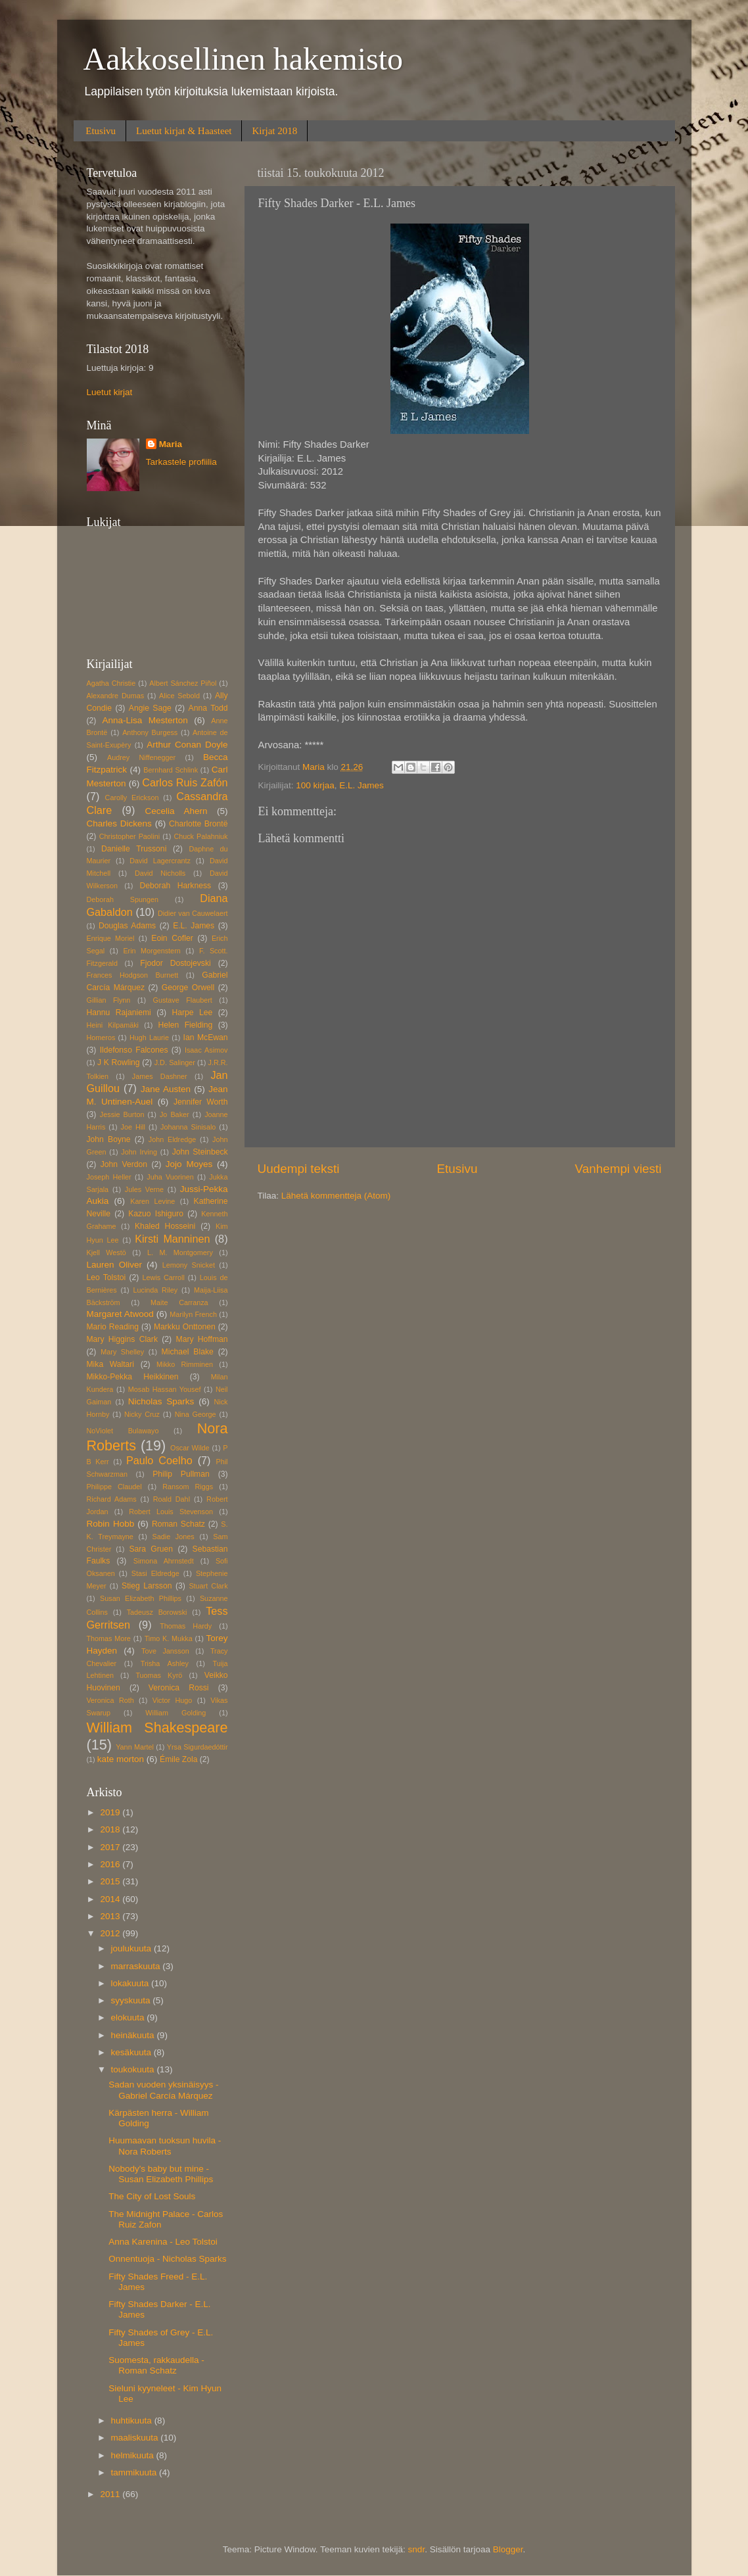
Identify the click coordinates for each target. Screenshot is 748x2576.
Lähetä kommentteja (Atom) (336, 1196)
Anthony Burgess (149, 732)
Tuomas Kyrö (158, 1675)
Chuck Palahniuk (200, 836)
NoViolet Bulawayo (123, 1431)
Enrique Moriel (111, 938)
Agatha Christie (111, 683)
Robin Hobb (111, 1524)
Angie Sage (150, 708)
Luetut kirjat (110, 392)
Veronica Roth (110, 1700)
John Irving (139, 1152)
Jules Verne (144, 1189)
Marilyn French (193, 1314)
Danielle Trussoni (133, 848)
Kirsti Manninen (172, 1239)
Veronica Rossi (179, 1687)
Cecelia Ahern (176, 811)
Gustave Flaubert (182, 1000)
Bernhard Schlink (170, 770)
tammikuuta (135, 2472)
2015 (111, 1881)
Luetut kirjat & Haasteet (183, 131)
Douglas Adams (127, 925)
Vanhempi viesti (618, 1169)
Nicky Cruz (142, 1414)
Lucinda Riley (155, 1290)
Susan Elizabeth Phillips (140, 1598)
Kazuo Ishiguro (155, 1213)
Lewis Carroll (164, 1277)
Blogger (508, 2549)
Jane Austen (166, 1089)
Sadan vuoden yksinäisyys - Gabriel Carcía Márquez (163, 2090)
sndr (416, 2549)
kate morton (120, 1759)
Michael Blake (188, 1351)
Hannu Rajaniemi (119, 1012)
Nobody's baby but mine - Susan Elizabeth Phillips (160, 2174)
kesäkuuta (132, 2052)
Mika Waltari (111, 1364)
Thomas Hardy (186, 1626)
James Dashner (159, 1076)
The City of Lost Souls (151, 2196)
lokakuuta (131, 1983)
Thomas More (109, 1638)
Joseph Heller (109, 1177)
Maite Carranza (179, 1302)
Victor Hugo (172, 1700)
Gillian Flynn (109, 1000)
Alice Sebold (179, 696)
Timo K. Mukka (169, 1638)
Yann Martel (135, 1747)
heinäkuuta (134, 2035)
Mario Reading (113, 1326)
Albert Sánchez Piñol (182, 683)
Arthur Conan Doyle (187, 745)
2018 (111, 1829)
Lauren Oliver (114, 1265)
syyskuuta (132, 2000)
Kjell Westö (106, 1252)
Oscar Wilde (190, 1448)
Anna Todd (208, 708)
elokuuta (129, 2017)
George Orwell (188, 987)
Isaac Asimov (206, 1050)
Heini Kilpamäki (113, 1025)
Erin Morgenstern (151, 951)
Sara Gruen (151, 1549)
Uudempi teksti (299, 1169)
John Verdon (124, 1164)
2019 (111, 1812)
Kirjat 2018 (274, 131)
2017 (111, 1847)
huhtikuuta (132, 2420)
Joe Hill (133, 1127)
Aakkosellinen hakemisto (243, 58)
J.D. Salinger (174, 1062)
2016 (111, 1864)
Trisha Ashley (165, 1663)
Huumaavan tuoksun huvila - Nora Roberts (164, 2145)
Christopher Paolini (129, 836)
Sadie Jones (173, 1536)
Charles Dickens (119, 823)
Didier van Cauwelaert (193, 913)
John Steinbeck (200, 1152)
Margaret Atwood (120, 1314)
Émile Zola (178, 1759)
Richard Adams (112, 1499)
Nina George (195, 1414)
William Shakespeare (157, 1727)
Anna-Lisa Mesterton (144, 720)
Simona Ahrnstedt (163, 1561)
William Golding (175, 1713)
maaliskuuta (136, 2438)
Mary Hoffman (202, 1339)
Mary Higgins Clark (122, 1339)
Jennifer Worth (201, 1102)
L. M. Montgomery (180, 1252)
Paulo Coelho (159, 1460)
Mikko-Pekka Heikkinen (133, 1376)
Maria (170, 444)
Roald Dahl (171, 1499)
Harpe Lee (192, 1012)
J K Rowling (118, 1062)
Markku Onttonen (185, 1326)
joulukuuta (132, 1948)
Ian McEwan (205, 1037)
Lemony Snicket (188, 1265)
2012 (111, 1933)
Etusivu (100, 131)
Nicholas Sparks (161, 1401)
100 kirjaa (315, 785)
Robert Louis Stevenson (171, 1511)
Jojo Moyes (189, 1164)
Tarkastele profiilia (181, 462)
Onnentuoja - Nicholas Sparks (167, 2259)
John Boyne (109, 1139)
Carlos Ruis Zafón (184, 782)
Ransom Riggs (187, 1487)
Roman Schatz (178, 1524)
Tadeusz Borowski (157, 1612)
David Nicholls (160, 873)
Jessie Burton (122, 1114)
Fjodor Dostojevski (175, 963)
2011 (111, 2494)
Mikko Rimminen (184, 1364)
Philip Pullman (181, 1474)
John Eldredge (172, 1139)
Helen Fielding (185, 1025)
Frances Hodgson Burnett (133, 975)
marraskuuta (137, 1966)
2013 (111, 1916)
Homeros (101, 1037)
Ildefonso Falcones (134, 1050)
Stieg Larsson (147, 1585)
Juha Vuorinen (170, 1177)
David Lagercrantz (160, 861)
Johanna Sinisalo (188, 1127)
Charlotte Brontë (198, 823)
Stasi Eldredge (155, 1573)
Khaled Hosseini (165, 1226)
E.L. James (361, 785)
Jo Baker (174, 1114)
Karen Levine (152, 1201)
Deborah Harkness (175, 885)
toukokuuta (134, 2069)
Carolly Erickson (132, 797)
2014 (111, 1899)
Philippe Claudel (114, 1487)
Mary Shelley (122, 1352)
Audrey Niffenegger (141, 757)
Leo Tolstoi (106, 1277)
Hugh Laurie (149, 1037)
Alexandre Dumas (116, 696)
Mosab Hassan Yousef (164, 1389)
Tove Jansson (165, 1651)
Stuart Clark (208, 1586)
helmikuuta (133, 2455)
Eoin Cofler (172, 938)
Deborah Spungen (123, 899)
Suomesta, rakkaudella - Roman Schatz (156, 2365)
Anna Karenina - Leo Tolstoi (163, 2242)
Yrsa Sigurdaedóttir (197, 1747)
